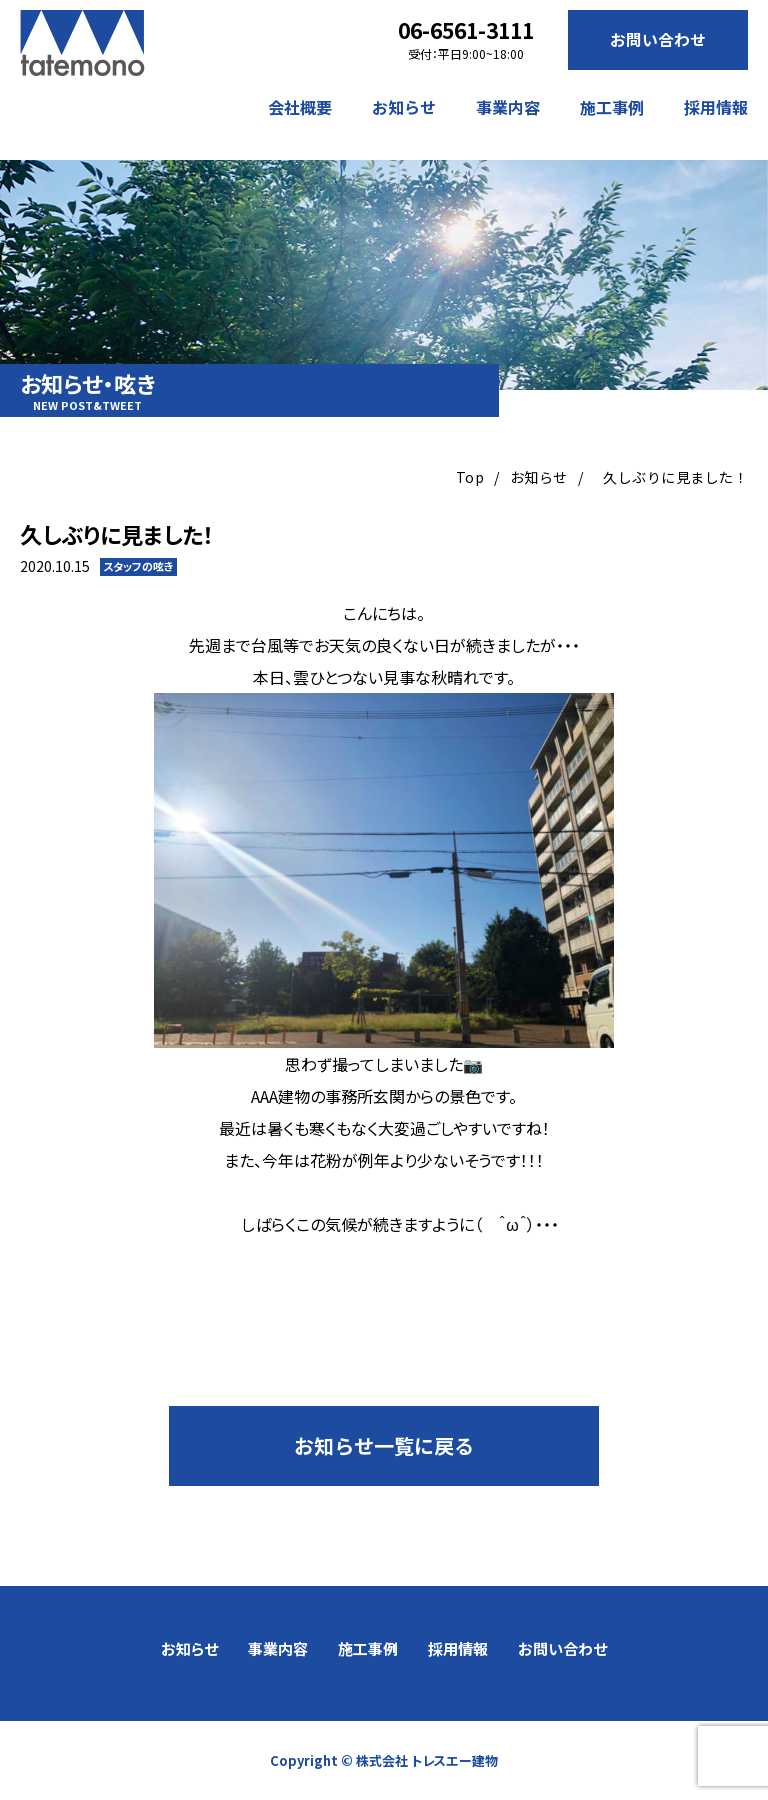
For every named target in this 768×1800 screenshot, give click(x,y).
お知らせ (404, 107)
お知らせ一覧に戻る (384, 1445)
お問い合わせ (658, 40)
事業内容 (508, 107)
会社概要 (300, 107)
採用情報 (716, 107)
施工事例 (612, 107)
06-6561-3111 (466, 30)
